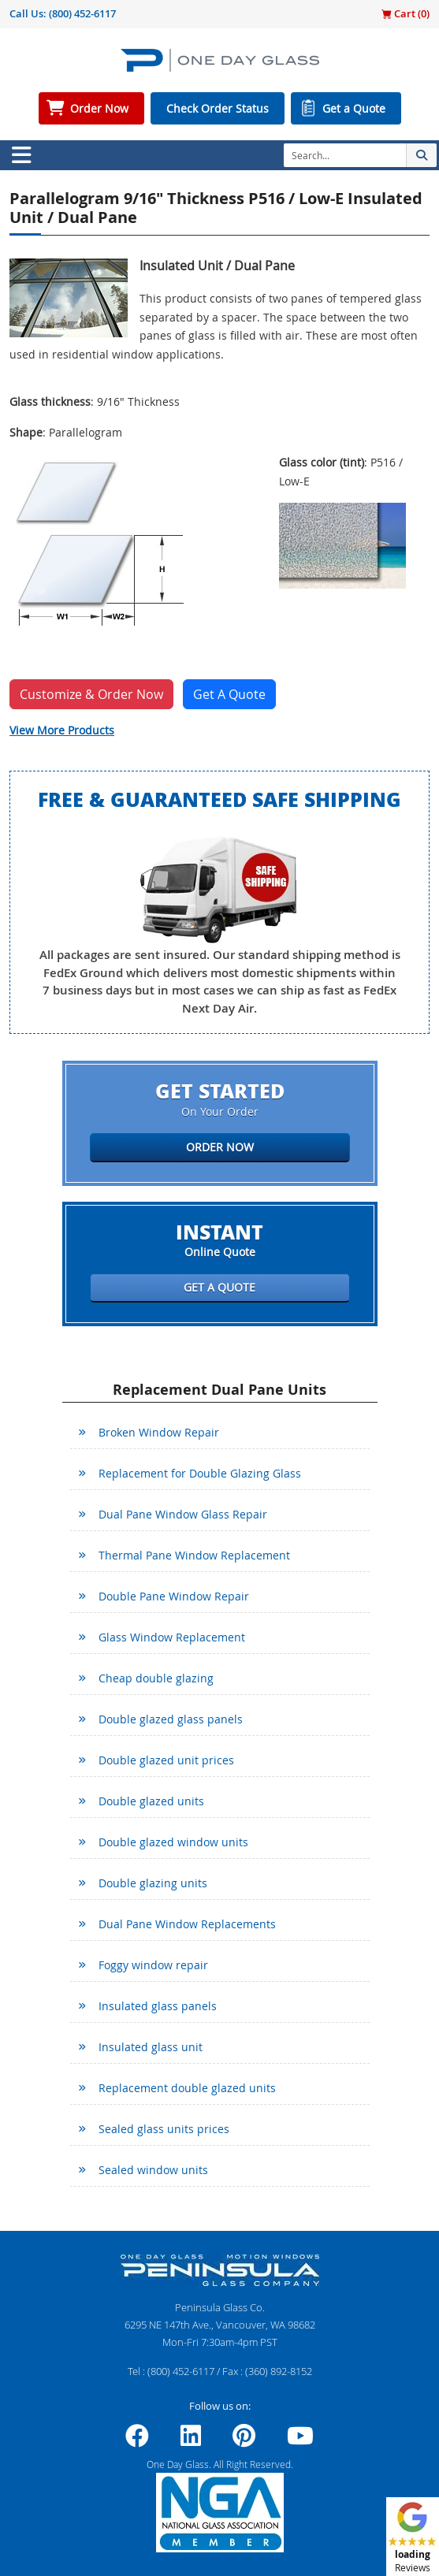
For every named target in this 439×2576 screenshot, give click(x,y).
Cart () (405, 13)
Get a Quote (353, 108)
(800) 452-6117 (82, 13)
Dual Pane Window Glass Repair (183, 1514)
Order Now (99, 108)
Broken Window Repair (159, 1432)
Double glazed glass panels (171, 1719)
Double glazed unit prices (166, 1760)
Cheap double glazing (156, 1678)
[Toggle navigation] (21, 155)
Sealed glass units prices (164, 2128)
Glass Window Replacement (172, 1637)
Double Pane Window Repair (174, 1596)
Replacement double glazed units (187, 2087)
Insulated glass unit (151, 2046)
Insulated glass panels (158, 2005)
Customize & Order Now (91, 694)
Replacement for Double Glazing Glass (200, 1473)
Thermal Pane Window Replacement (194, 1555)
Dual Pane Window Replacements (187, 1923)
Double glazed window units (173, 1841)
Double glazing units (153, 1882)
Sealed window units (153, 2169)
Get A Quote (229, 694)
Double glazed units (151, 1801)
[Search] (345, 155)
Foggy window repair (153, 1964)
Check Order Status (217, 108)
